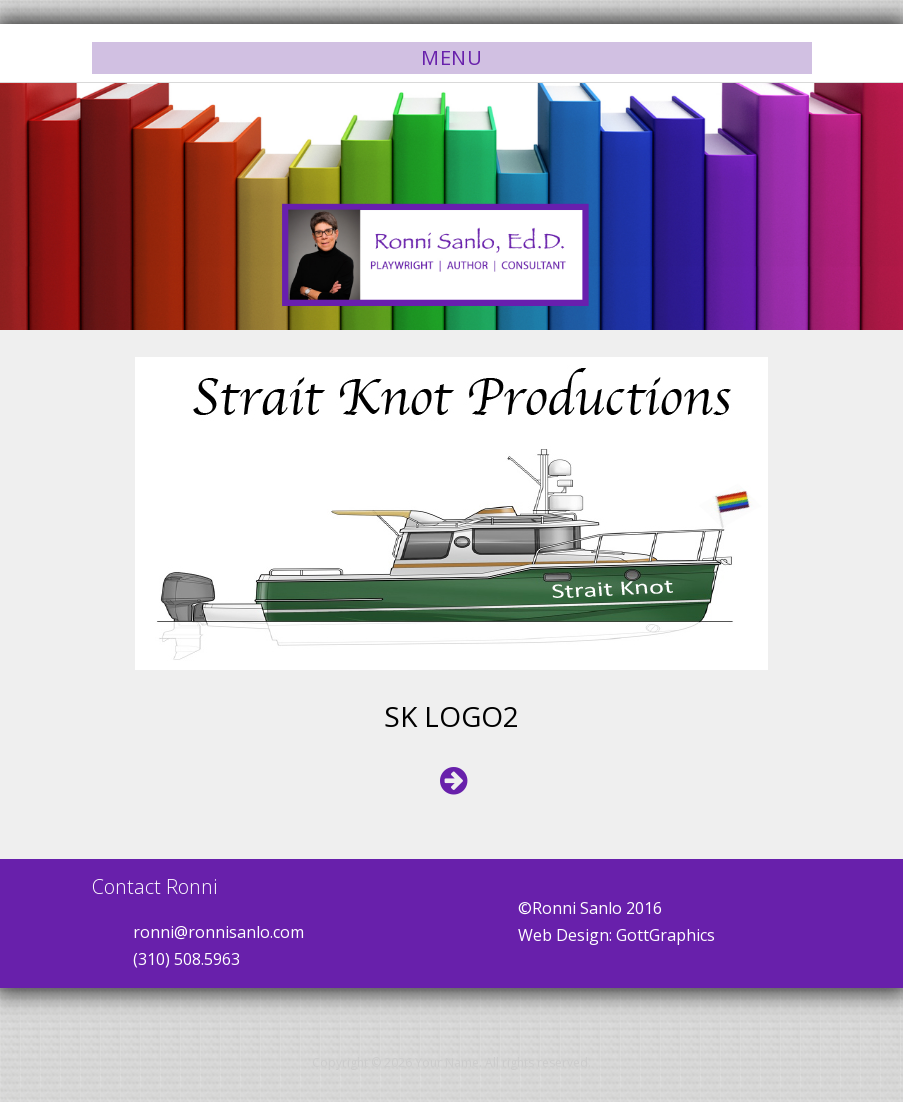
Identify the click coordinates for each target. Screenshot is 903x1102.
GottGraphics (665, 935)
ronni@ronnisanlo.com (218, 932)
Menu (451, 57)
